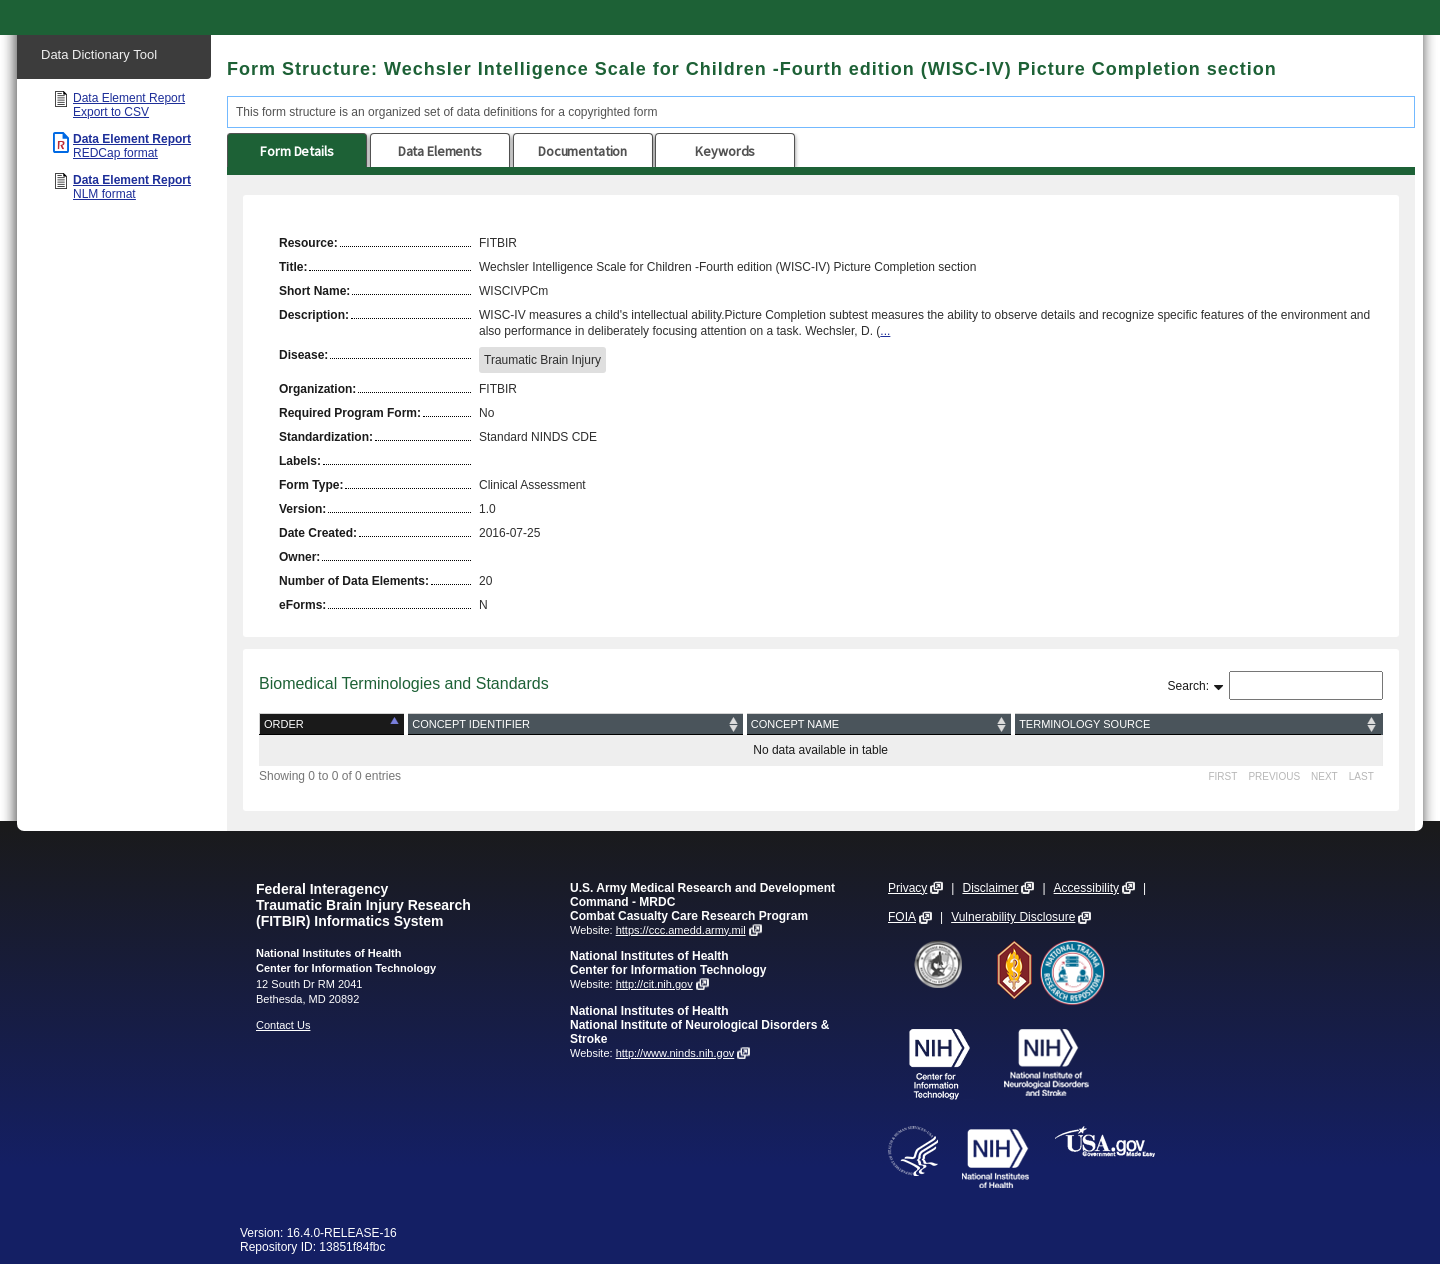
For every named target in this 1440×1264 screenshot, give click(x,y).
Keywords (725, 151)
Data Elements (440, 151)
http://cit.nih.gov (654, 984)
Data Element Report (129, 105)
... (885, 331)
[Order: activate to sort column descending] (333, 724)
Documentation (582, 151)
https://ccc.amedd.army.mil (681, 930)
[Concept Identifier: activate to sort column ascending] (575, 724)
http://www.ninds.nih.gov (675, 1053)
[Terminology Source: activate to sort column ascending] (1197, 724)
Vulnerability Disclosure (1013, 917)
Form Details (296, 151)
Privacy (907, 888)
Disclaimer (990, 888)
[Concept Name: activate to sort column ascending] (879, 724)
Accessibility (1086, 888)
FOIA (902, 917)
